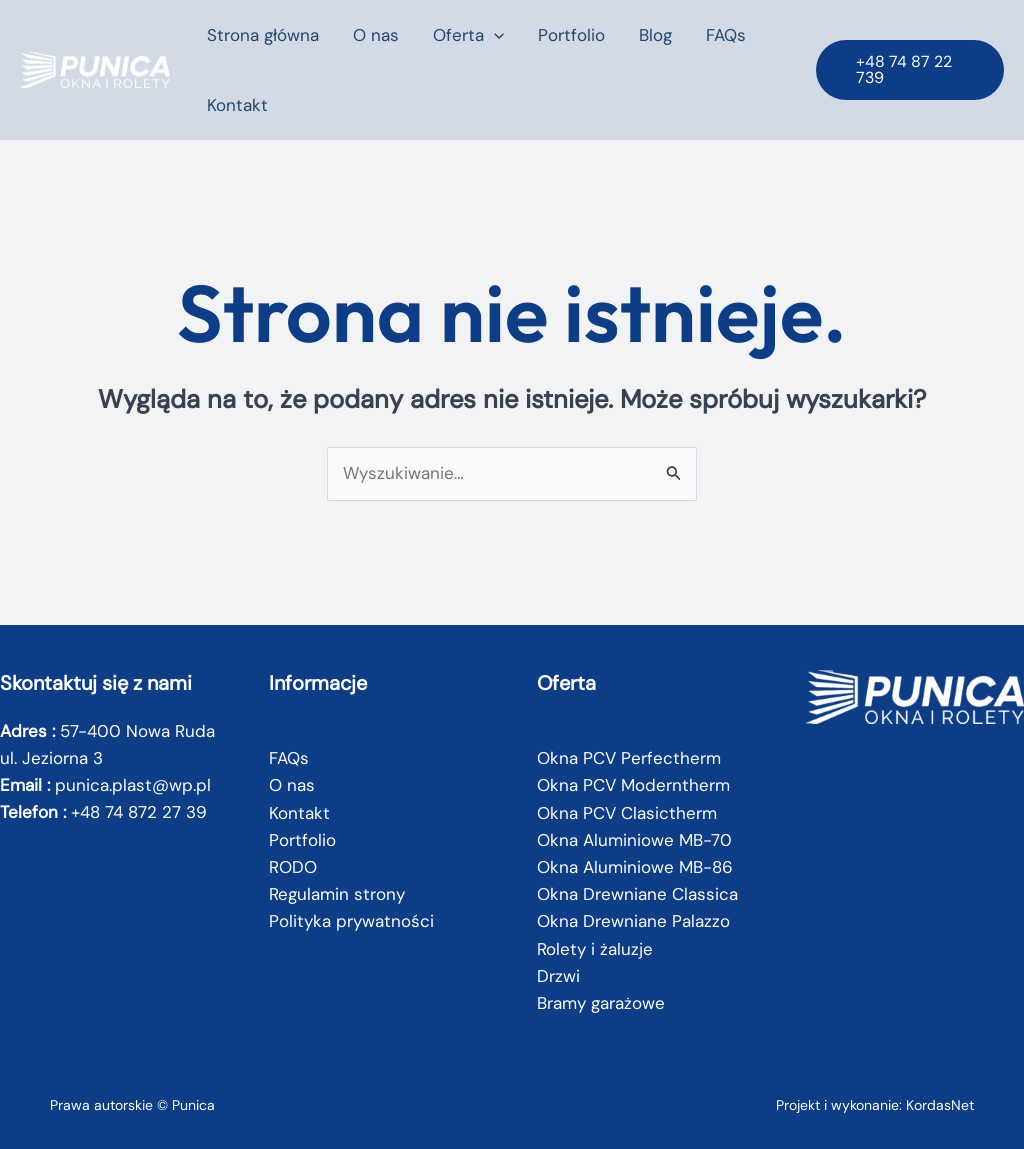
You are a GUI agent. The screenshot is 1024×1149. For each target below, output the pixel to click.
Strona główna (263, 35)
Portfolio (571, 35)
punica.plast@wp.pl (133, 785)
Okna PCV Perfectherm (629, 758)
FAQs (726, 35)
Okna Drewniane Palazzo (633, 921)
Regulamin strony (337, 894)
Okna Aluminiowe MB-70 (634, 840)
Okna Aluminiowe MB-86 (635, 867)
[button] (494, 35)
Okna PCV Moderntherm (633, 785)
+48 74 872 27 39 (139, 812)
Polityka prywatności (351, 921)
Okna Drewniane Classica (637, 894)
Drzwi (558, 976)
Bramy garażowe (601, 1003)
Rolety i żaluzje (595, 949)
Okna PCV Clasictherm (627, 813)
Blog (655, 35)
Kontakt (237, 105)
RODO (293, 867)
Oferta (468, 35)
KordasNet (940, 1105)
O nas (376, 35)
